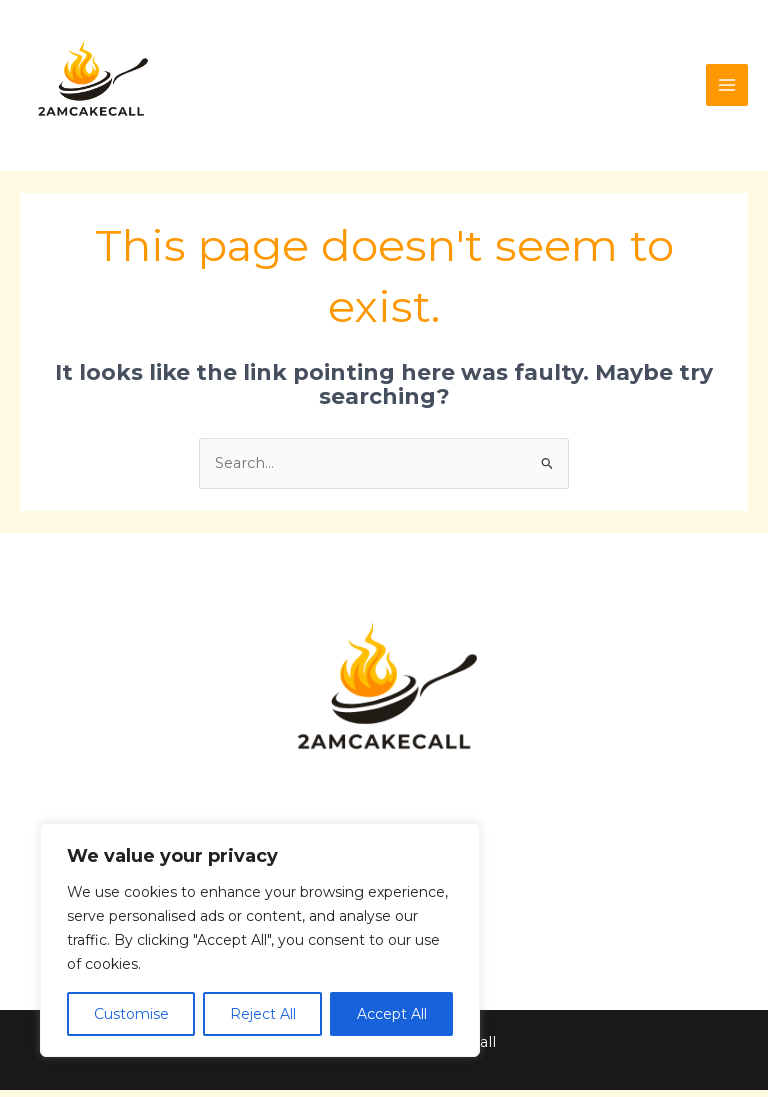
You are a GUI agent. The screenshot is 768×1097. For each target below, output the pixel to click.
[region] (260, 940)
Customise (131, 1014)
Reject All (263, 1014)
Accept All (392, 1014)
